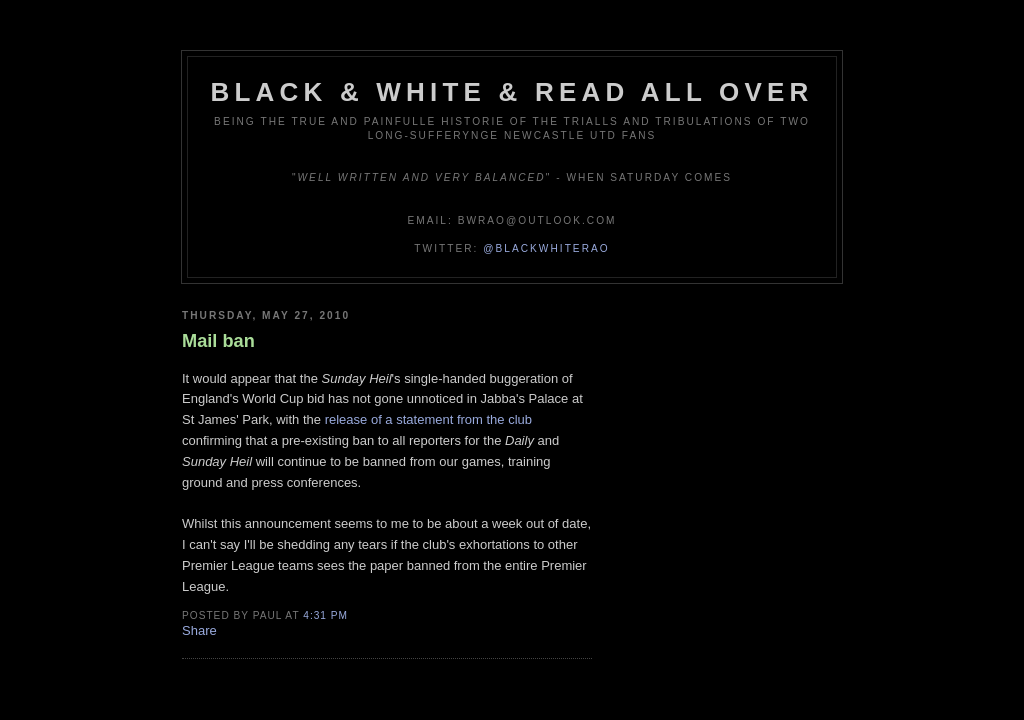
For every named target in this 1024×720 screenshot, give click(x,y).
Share (199, 630)
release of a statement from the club (428, 419)
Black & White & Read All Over (512, 92)
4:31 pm (325, 615)
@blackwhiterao (546, 248)
